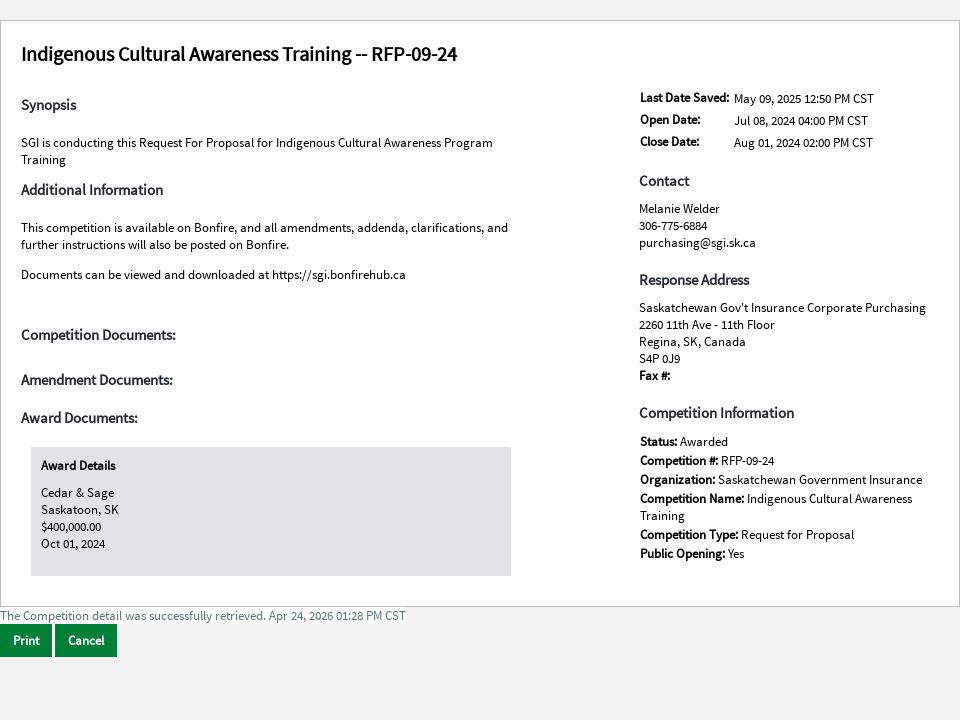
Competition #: (680, 460)
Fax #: (654, 375)
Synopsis (48, 105)
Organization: (679, 479)
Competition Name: (693, 498)
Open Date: (670, 119)
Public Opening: (684, 553)
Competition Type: (690, 534)
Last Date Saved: (684, 97)
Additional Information (92, 190)
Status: (660, 441)
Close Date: (669, 141)
